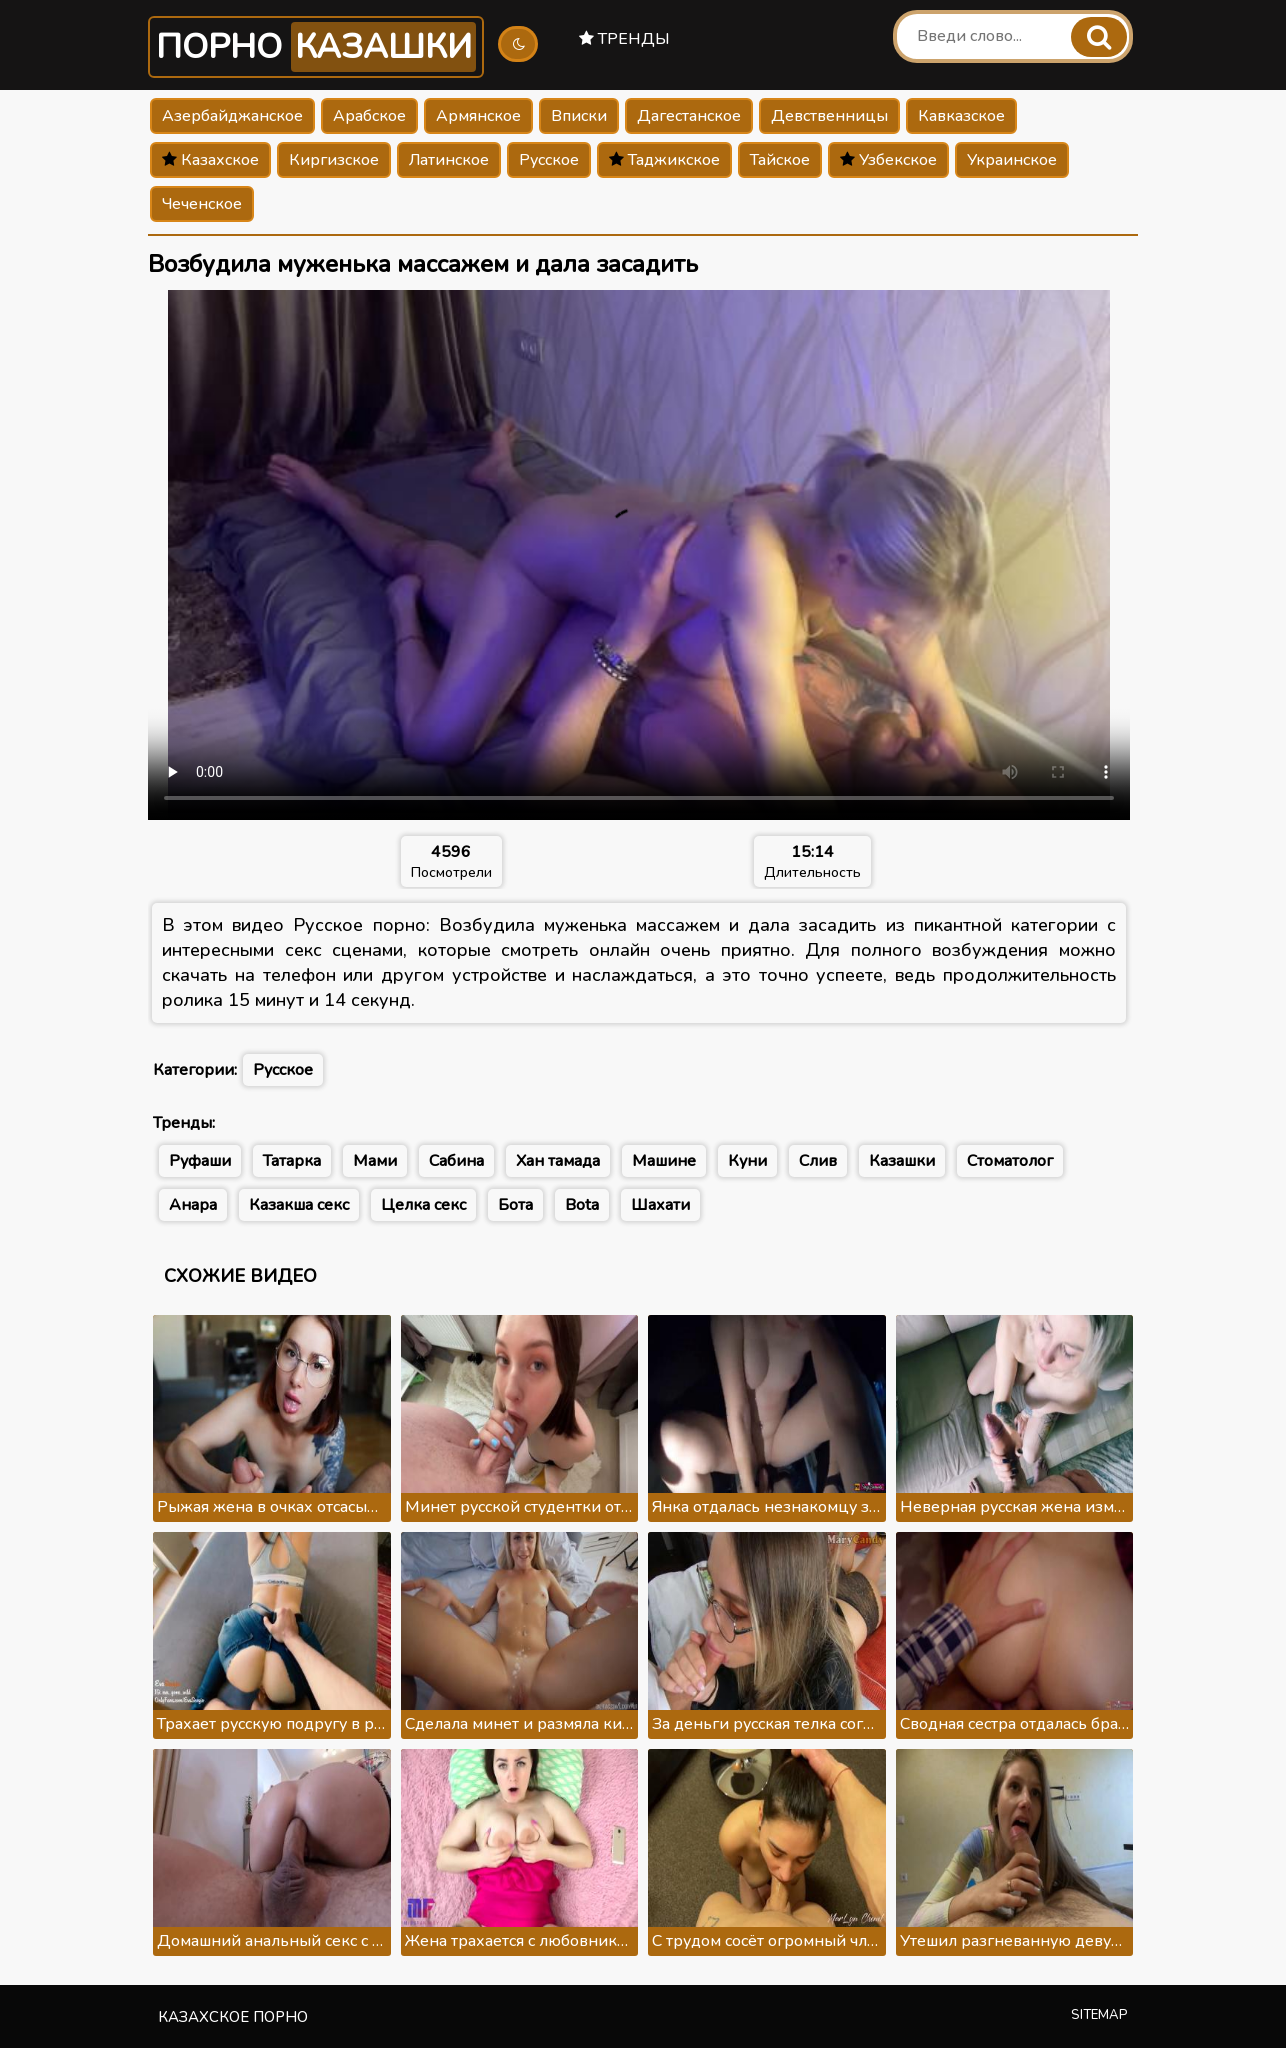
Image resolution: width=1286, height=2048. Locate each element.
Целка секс (423, 1205)
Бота (515, 1205)
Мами (375, 1161)
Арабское (369, 116)
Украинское (1012, 160)
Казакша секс (299, 1205)
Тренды (624, 39)
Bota (582, 1205)
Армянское (478, 116)
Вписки (579, 116)
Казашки (902, 1161)
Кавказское (961, 116)
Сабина (456, 1161)
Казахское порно (233, 2017)
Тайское (780, 160)
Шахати (660, 1205)
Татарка (292, 1161)
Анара (193, 1205)
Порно (316, 47)
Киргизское (334, 160)
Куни (747, 1161)
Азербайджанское (232, 116)
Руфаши (200, 1161)
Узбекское (888, 160)
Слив (818, 1161)
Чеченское (202, 204)
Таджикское (664, 160)
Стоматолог (1010, 1161)
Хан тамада (558, 1161)
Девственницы (829, 116)
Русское (549, 160)
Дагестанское (689, 116)
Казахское (210, 160)
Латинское (449, 160)
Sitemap (1099, 2015)
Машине (664, 1161)
